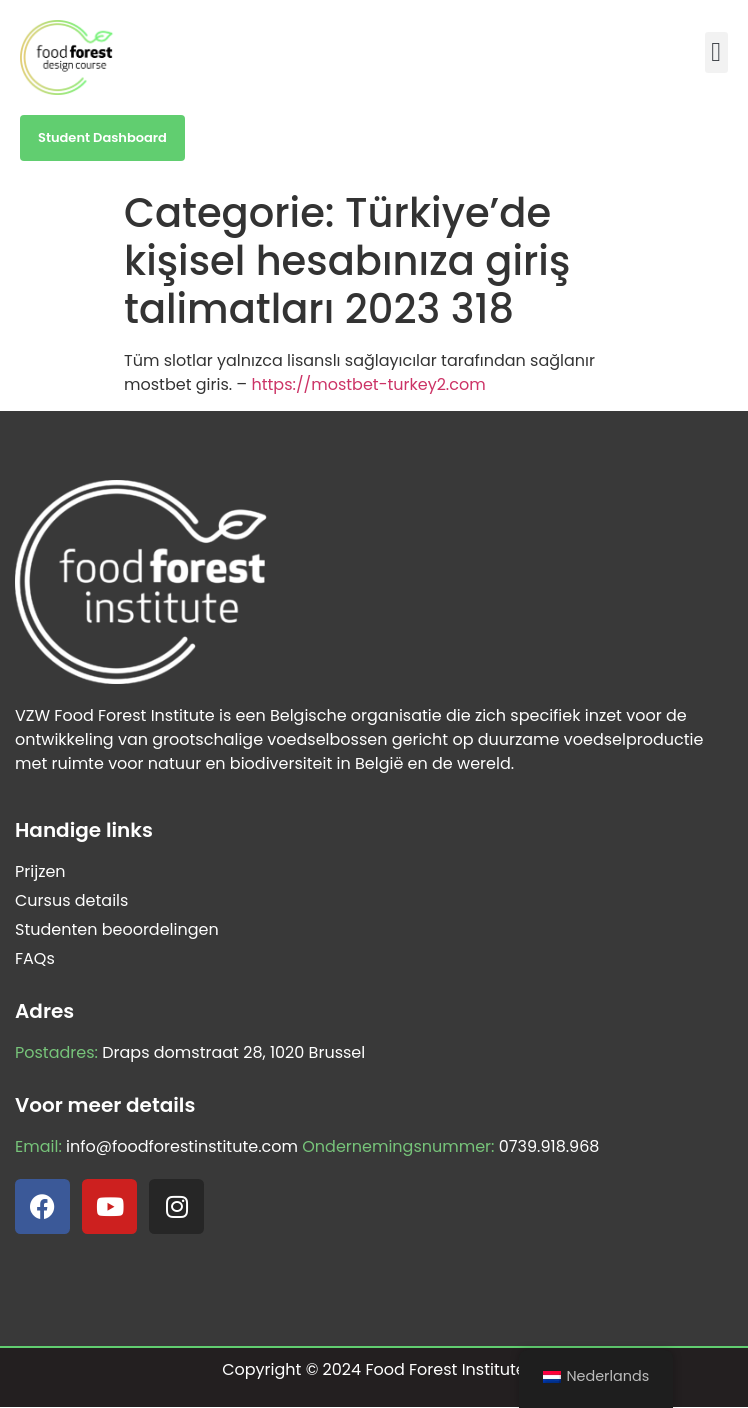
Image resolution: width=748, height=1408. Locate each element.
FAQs (35, 958)
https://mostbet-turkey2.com (368, 384)
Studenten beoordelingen (117, 929)
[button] (716, 52)
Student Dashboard (102, 137)
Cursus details (71, 900)
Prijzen (40, 871)
